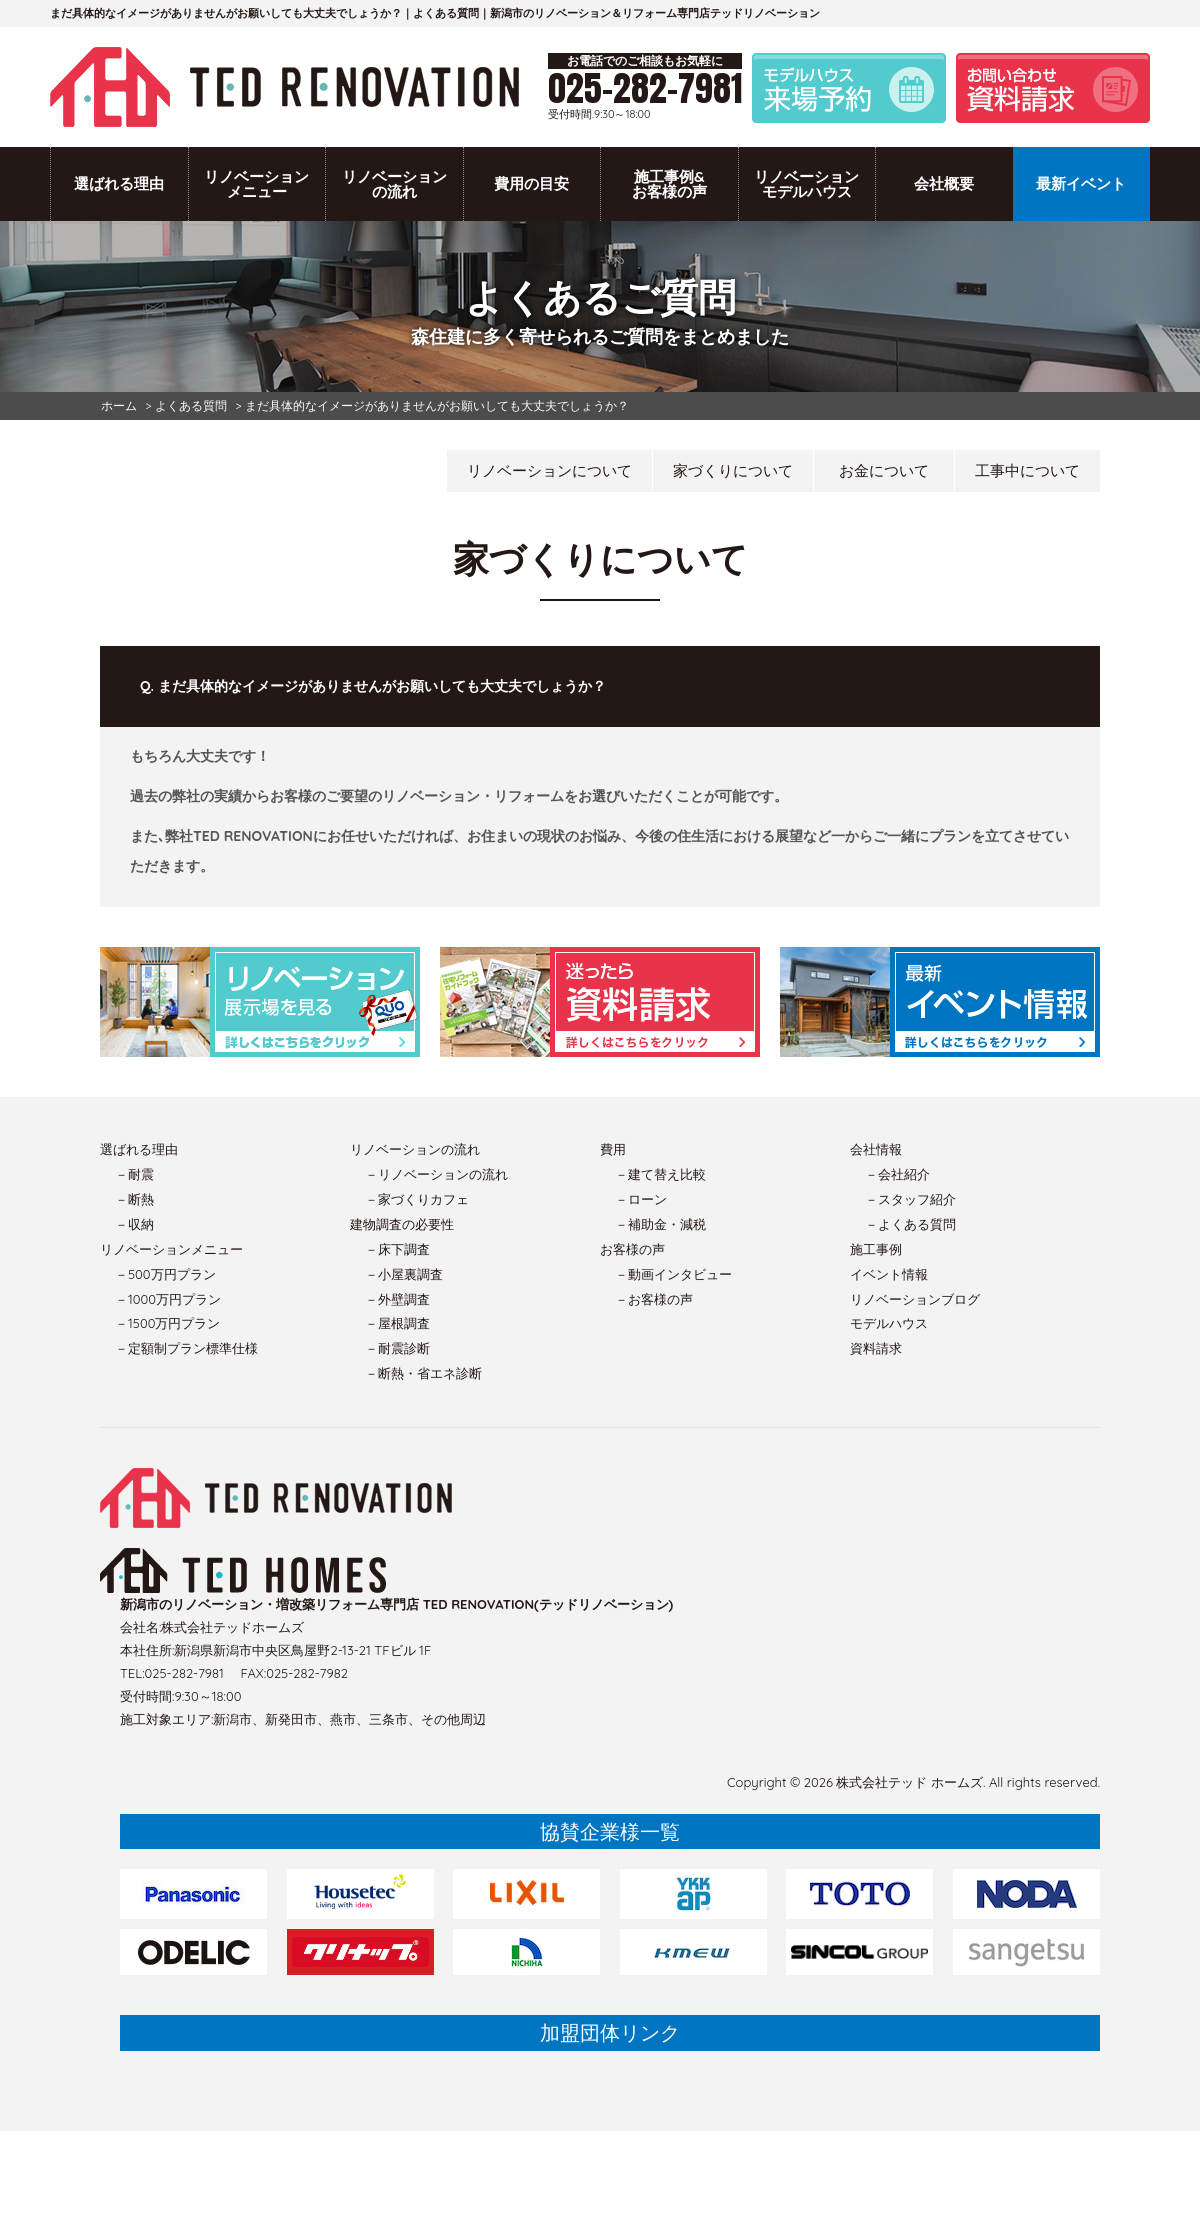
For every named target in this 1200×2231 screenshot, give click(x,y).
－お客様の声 (654, 1299)
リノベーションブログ (915, 1299)
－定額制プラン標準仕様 (186, 1348)
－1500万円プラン (167, 1323)
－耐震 (134, 1174)
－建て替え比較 (660, 1174)
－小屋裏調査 (404, 1274)
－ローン (641, 1199)
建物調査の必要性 (402, 1224)
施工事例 (876, 1249)
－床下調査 (397, 1249)
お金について (884, 470)
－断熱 (134, 1199)
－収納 (134, 1224)
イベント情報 (889, 1274)
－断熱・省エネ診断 (423, 1373)
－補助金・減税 (660, 1224)
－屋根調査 (397, 1323)
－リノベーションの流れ (436, 1174)
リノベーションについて (549, 470)
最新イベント (1081, 183)
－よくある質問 (910, 1224)
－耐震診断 (397, 1348)
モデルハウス (889, 1323)
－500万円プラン (165, 1274)
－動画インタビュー (673, 1274)
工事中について (1027, 470)
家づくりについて (733, 470)
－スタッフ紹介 (910, 1199)
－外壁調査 (397, 1299)
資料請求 (876, 1348)
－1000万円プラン (168, 1299)
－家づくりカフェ (417, 1199)
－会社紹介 (897, 1174)
